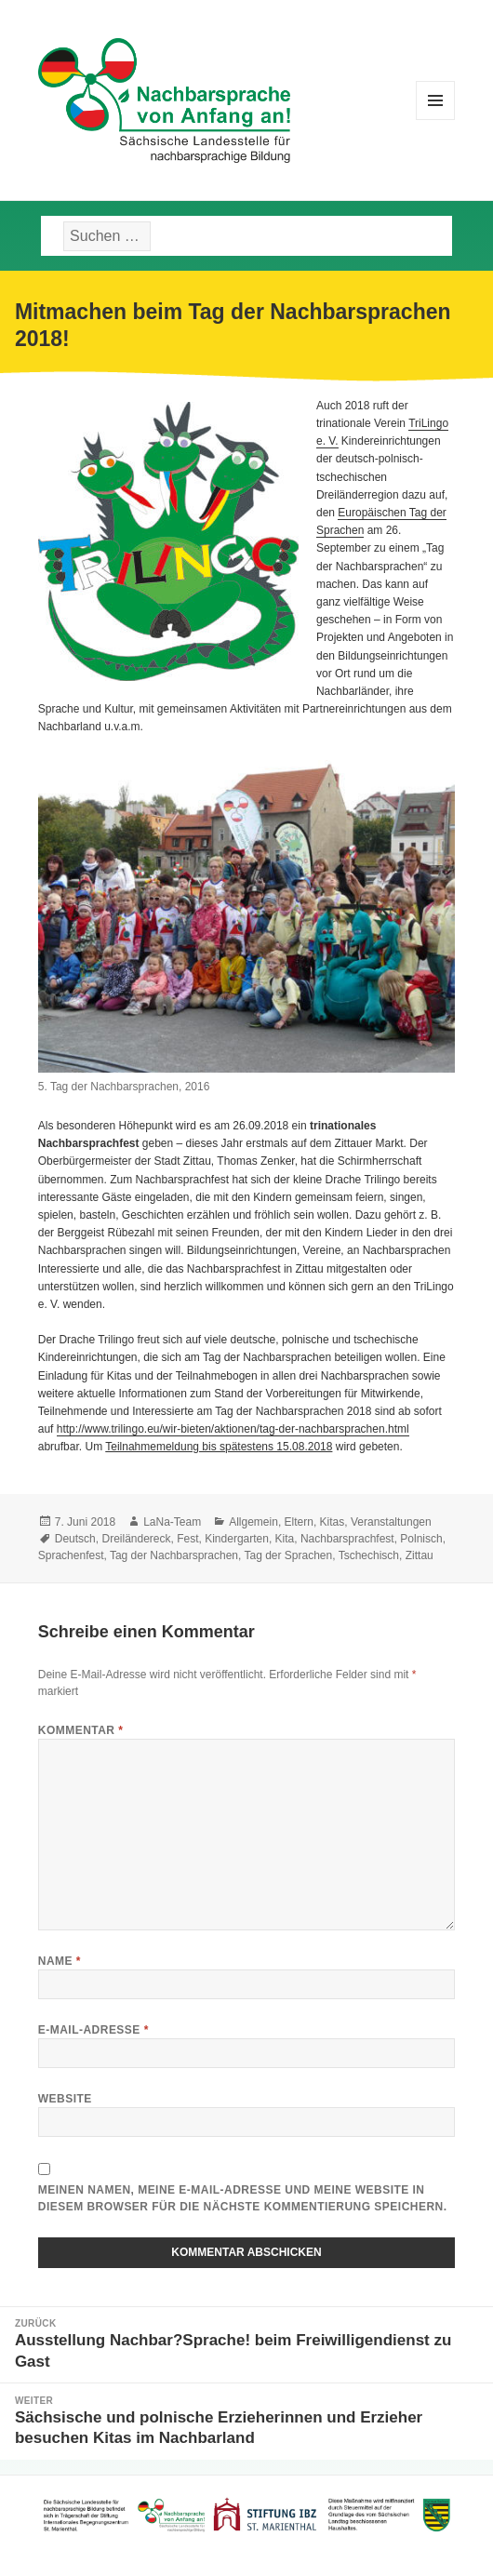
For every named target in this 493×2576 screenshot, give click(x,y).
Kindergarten (237, 1538)
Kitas (332, 1521)
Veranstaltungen (391, 1521)
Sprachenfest (71, 1555)
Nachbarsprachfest (347, 1538)
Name (59, 1961)
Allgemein (253, 1521)
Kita (285, 1538)
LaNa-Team (172, 1521)
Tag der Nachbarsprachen (174, 1555)
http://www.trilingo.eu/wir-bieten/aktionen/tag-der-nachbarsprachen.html (233, 1428)
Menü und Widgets (436, 119)
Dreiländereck (135, 1538)
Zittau (419, 1555)
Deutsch (75, 1538)
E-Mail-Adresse (93, 2029)
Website (65, 2098)
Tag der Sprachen (288, 1555)
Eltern (299, 1521)
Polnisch (421, 1538)
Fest (187, 1538)
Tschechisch (369, 1555)
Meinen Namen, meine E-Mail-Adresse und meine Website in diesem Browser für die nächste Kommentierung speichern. (242, 2198)
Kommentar (81, 1730)
